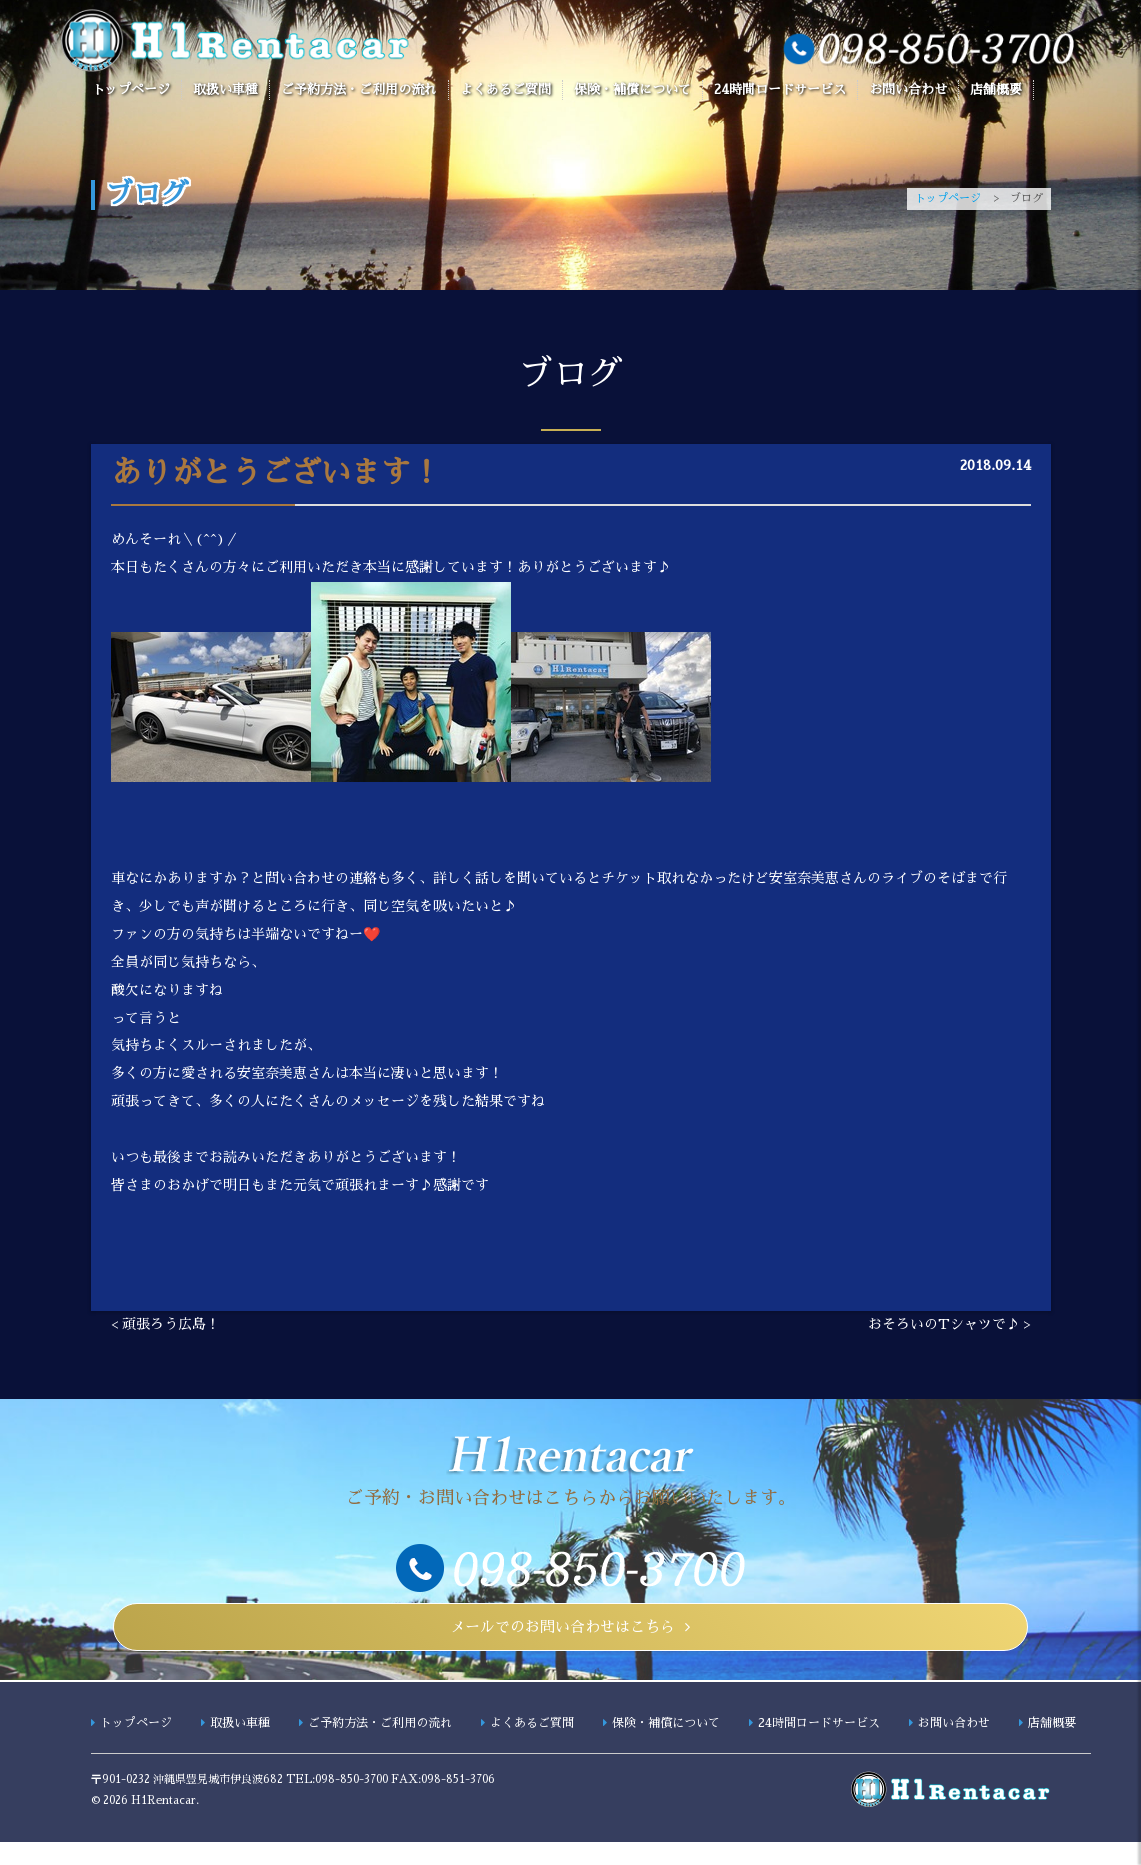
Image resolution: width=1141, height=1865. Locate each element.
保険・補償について (632, 89)
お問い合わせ (908, 89)
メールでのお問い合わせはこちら (563, 1640)
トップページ (131, 89)
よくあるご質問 (505, 89)
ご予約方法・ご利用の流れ (359, 89)
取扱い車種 (225, 89)
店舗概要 (996, 89)
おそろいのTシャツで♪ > (949, 1328)
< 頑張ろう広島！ (165, 1328)
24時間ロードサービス (780, 89)
